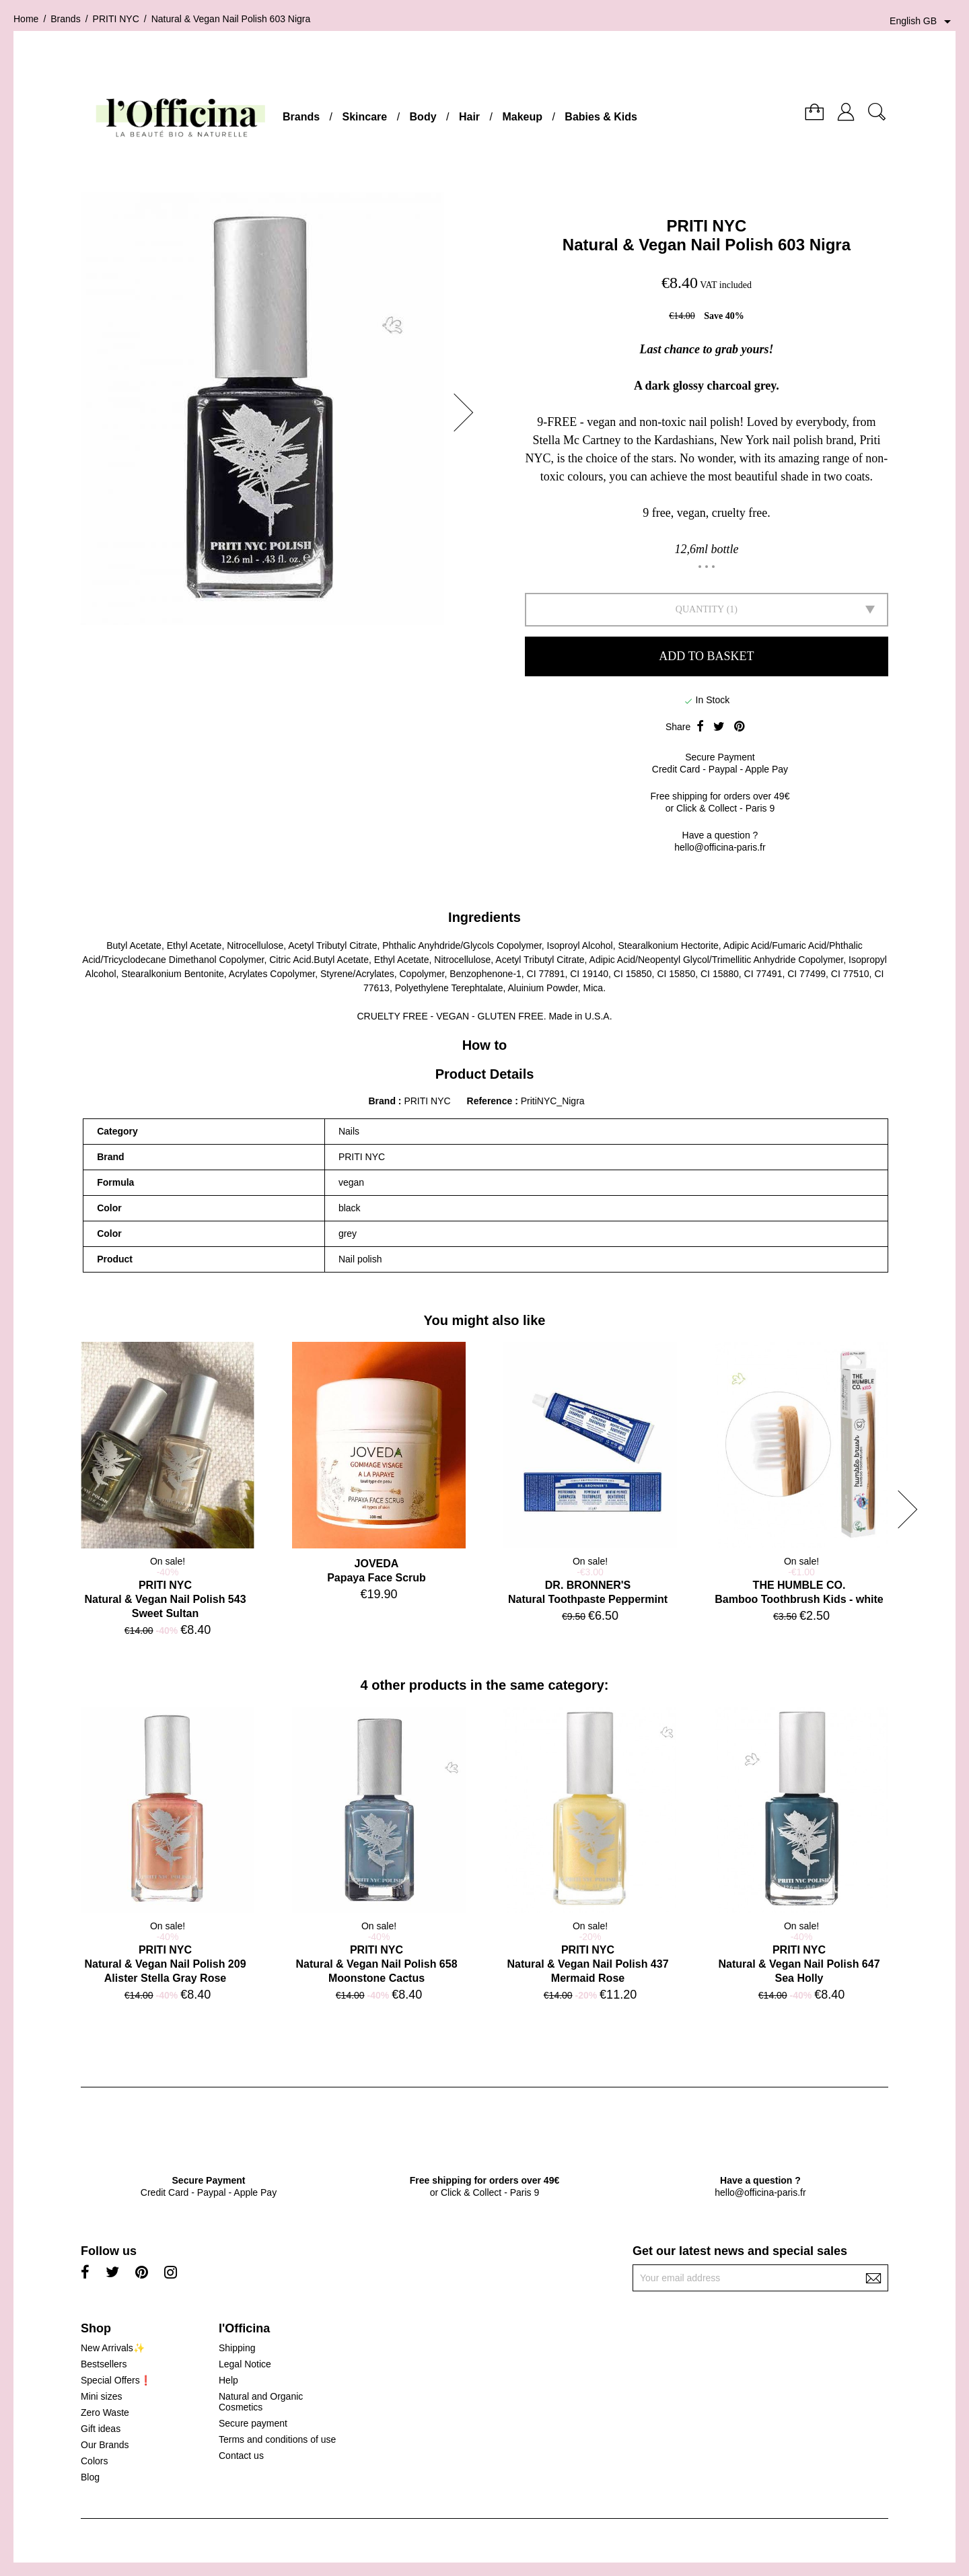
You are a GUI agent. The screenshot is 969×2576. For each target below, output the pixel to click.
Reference (491, 1101)
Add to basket (706, 656)
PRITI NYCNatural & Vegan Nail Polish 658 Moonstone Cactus (376, 1964)
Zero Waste (105, 2412)
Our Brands (105, 2444)
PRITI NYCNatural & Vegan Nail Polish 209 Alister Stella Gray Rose (165, 1964)
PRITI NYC (707, 226)
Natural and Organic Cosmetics (261, 2401)
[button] (468, 412)
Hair (469, 116)
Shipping (237, 2347)
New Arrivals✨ (113, 2347)
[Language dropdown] (923, 21)
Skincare (364, 116)
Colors (94, 2461)
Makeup (522, 116)
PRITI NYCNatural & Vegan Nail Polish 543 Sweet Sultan (165, 1599)
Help (228, 2380)
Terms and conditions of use (277, 2439)
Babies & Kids (601, 116)
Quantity (700, 609)
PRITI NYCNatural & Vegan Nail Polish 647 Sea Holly (799, 1964)
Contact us (241, 2455)
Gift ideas (100, 2428)
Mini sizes (101, 2396)
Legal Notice (245, 2364)
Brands (301, 116)
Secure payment (253, 2423)
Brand (382, 1101)
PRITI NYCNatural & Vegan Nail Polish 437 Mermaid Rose (587, 1964)
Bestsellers (104, 2364)
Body (423, 116)
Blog (90, 2477)
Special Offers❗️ (116, 2380)
